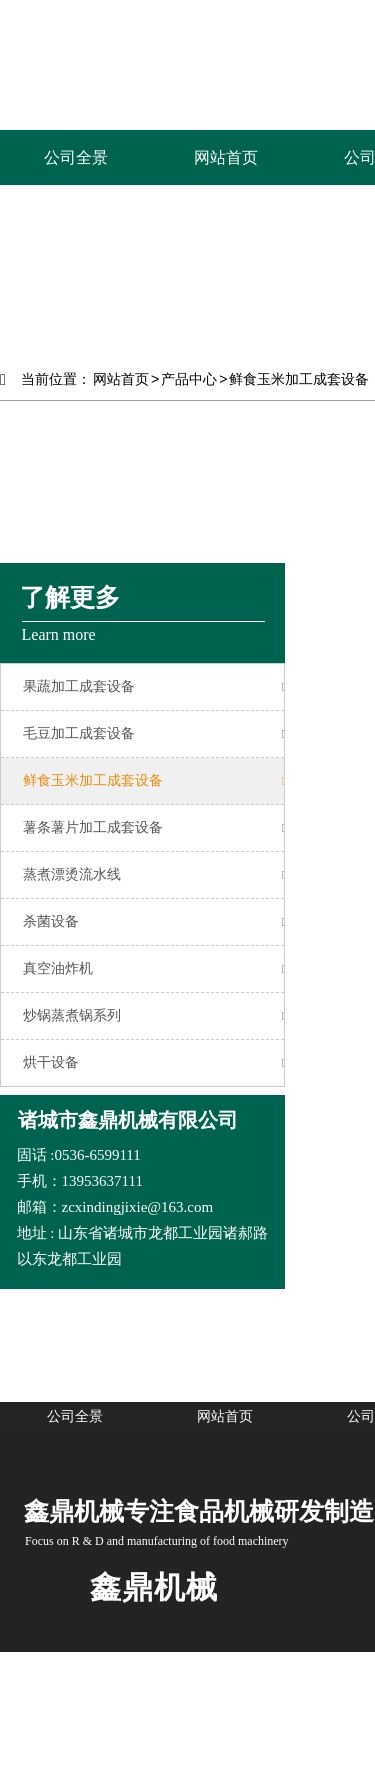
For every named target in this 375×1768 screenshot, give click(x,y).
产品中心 (189, 378)
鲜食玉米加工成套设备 (299, 378)
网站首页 (121, 378)
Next (349, 260)
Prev (26, 260)
